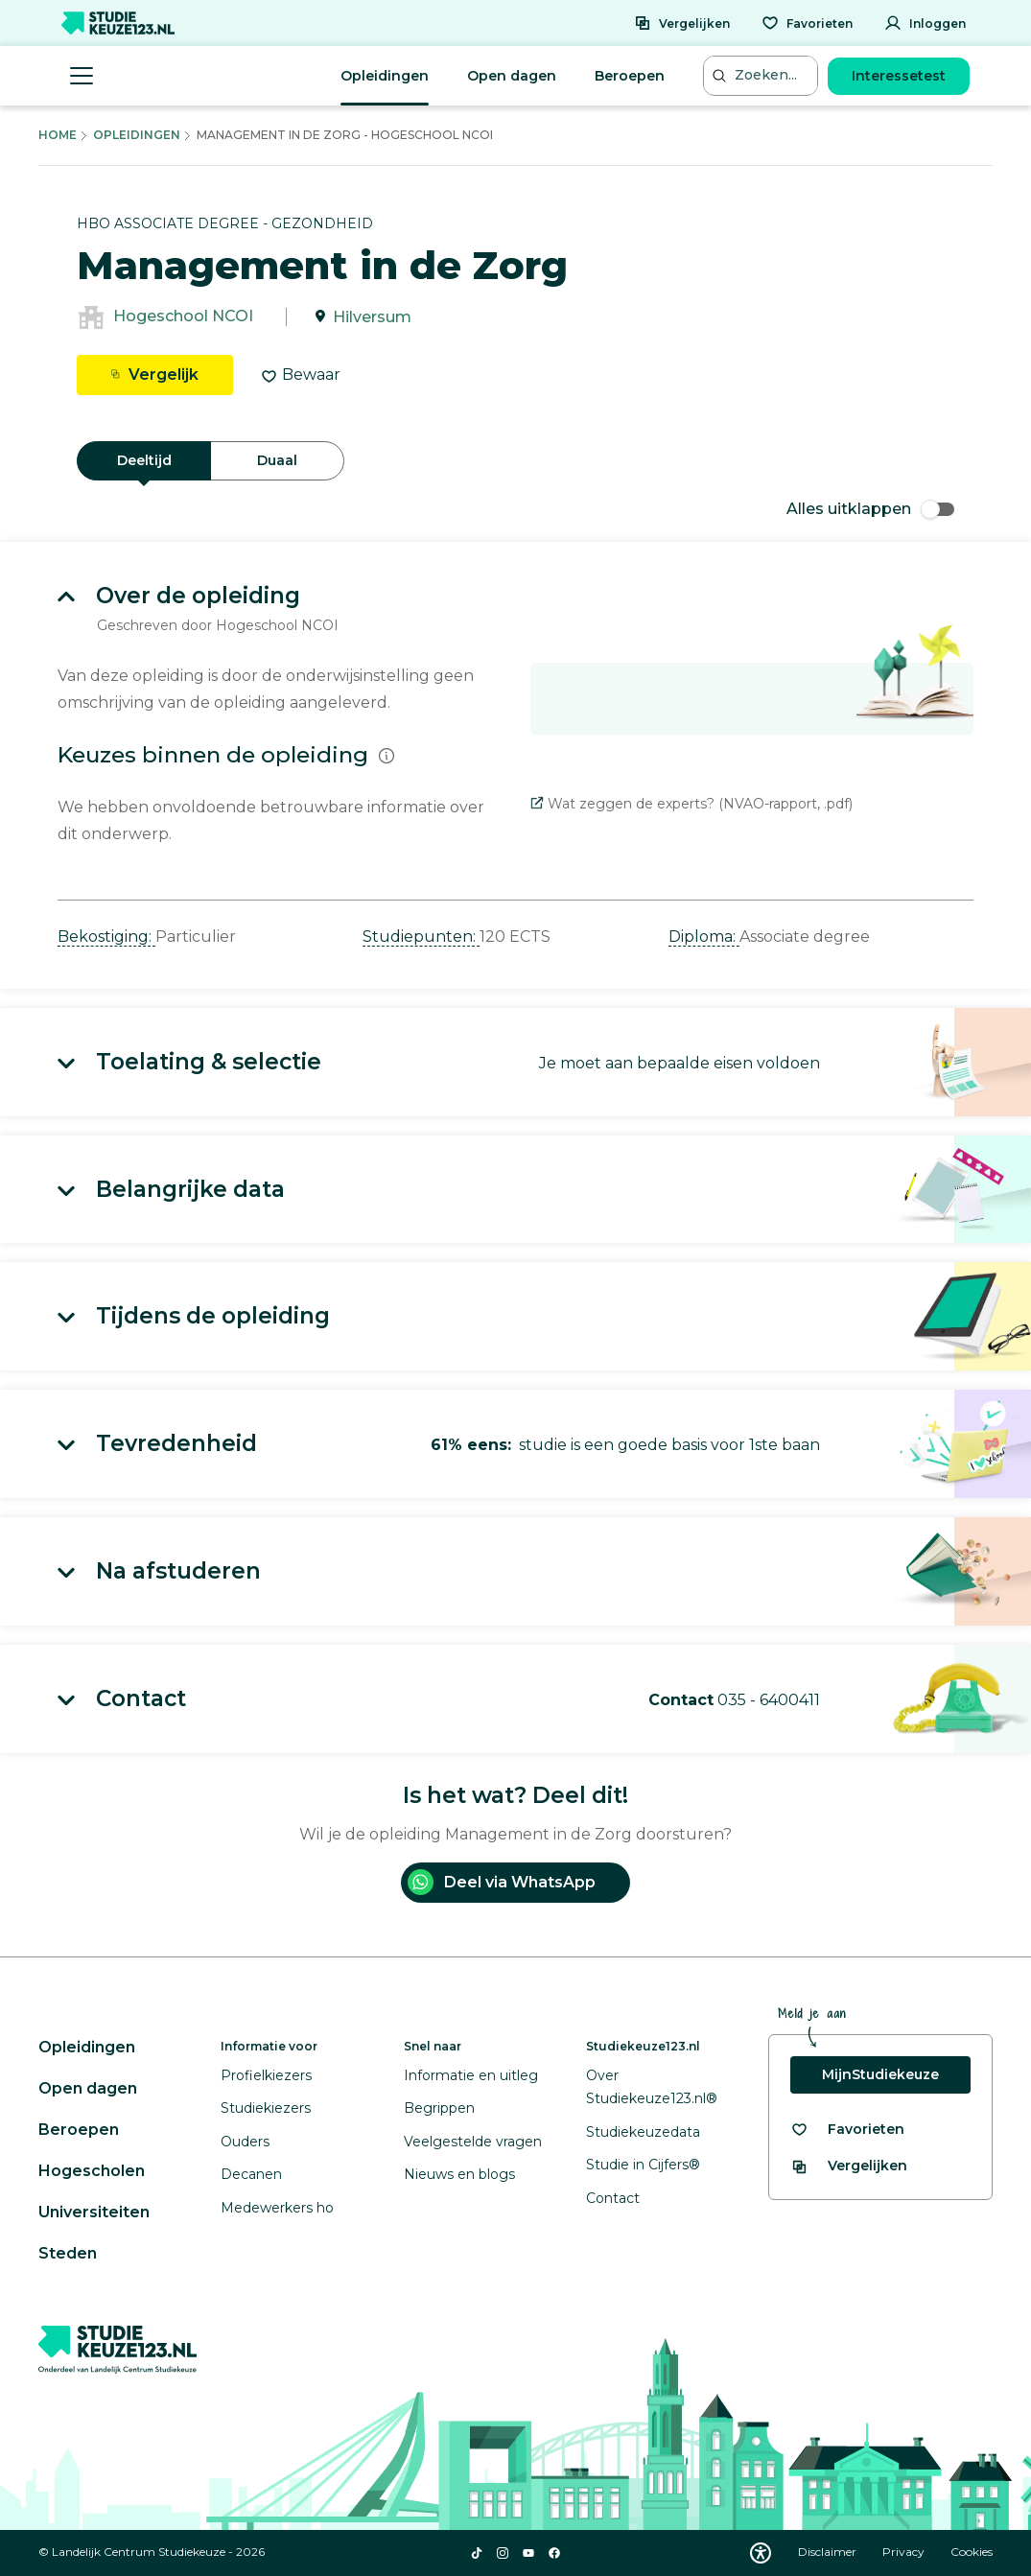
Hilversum (372, 317)
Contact (613, 2198)
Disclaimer (828, 2551)
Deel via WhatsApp (502, 1882)
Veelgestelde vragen (473, 2141)
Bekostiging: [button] (106, 936)
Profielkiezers (266, 2075)
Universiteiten (94, 2212)
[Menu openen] (81, 76)
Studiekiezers (266, 2108)
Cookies (971, 2551)
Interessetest (899, 75)
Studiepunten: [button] (421, 936)
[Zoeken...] (762, 75)
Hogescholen (91, 2171)
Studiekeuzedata (643, 2132)
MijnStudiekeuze (880, 2074)
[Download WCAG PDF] (760, 2552)
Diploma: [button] (703, 936)
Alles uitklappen (870, 509)
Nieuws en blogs (459, 2174)
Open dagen (511, 75)
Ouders (245, 2141)
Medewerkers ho (277, 2207)
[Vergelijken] (682, 23)
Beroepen (630, 75)
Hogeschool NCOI (183, 317)
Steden (67, 2253)
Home (57, 135)
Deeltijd (144, 460)
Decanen (251, 2174)
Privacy (904, 2551)
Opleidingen (384, 75)
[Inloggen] (925, 23)
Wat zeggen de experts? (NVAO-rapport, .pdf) (691, 803)
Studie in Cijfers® (643, 2164)
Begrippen (439, 2108)
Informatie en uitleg (471, 2075)
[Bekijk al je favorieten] (847, 2129)
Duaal (277, 460)
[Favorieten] (807, 23)
